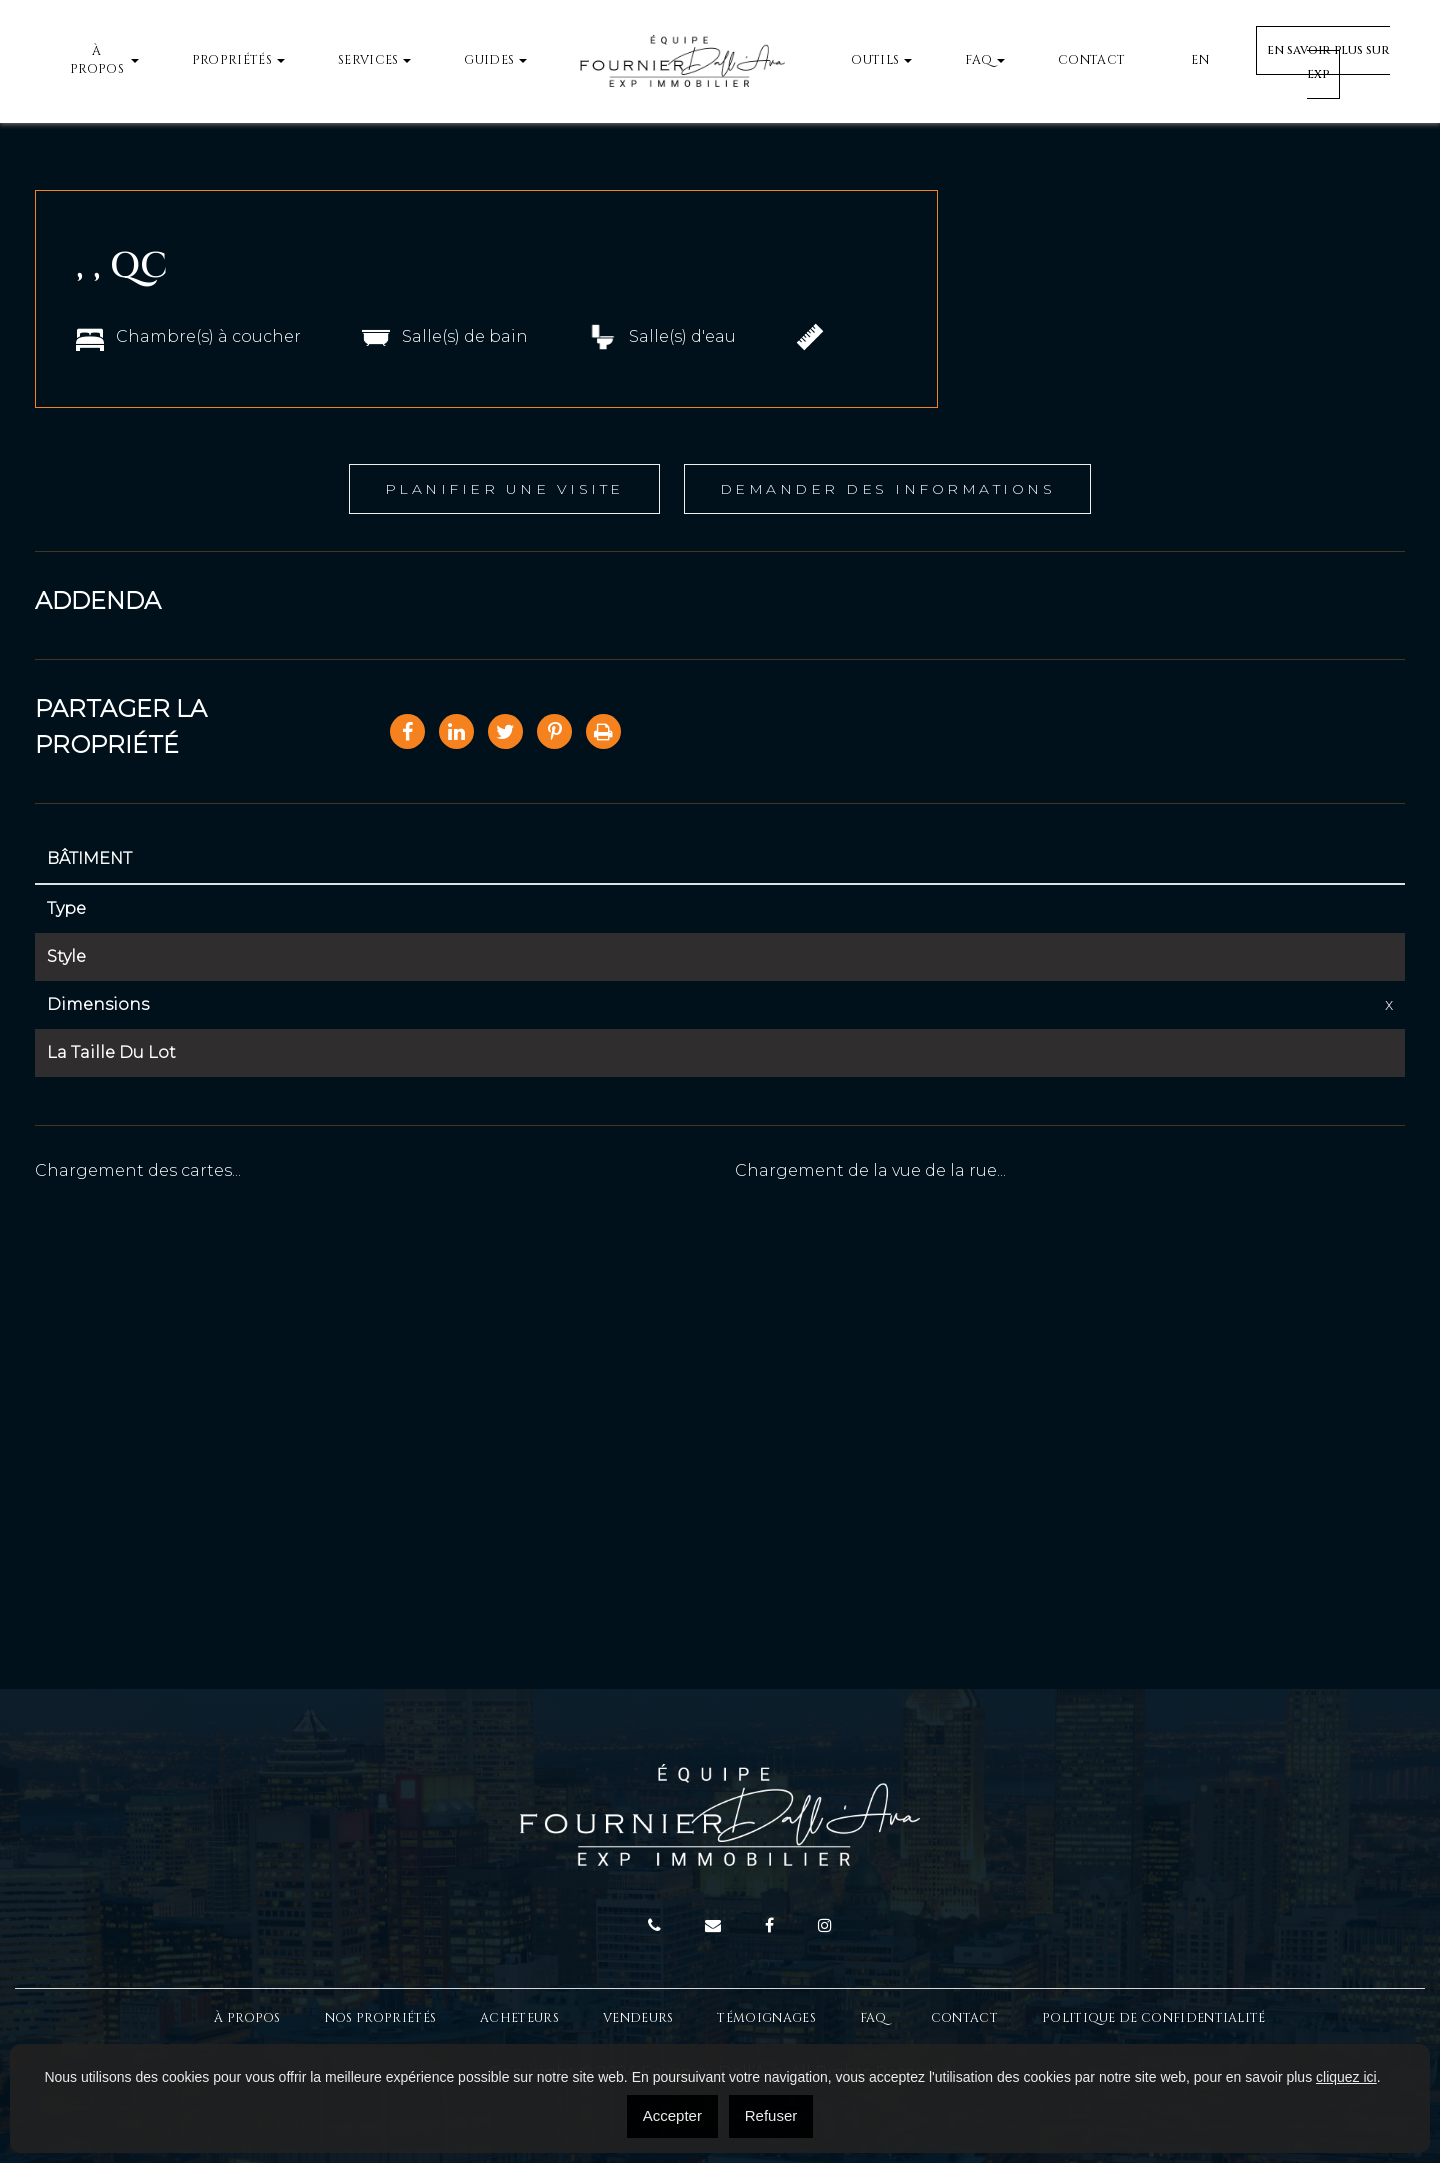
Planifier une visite (504, 489)
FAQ (978, 60)
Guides (489, 60)
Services (368, 60)
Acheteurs (519, 2018)
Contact (1091, 60)
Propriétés (232, 60)
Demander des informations (888, 489)
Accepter (672, 2115)
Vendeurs (638, 2018)
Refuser (771, 2115)
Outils (875, 60)
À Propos (247, 2018)
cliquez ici (1346, 2077)
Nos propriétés (380, 2018)
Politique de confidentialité (1154, 2018)
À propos (97, 61)
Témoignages (766, 2018)
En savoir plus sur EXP (1328, 62)
